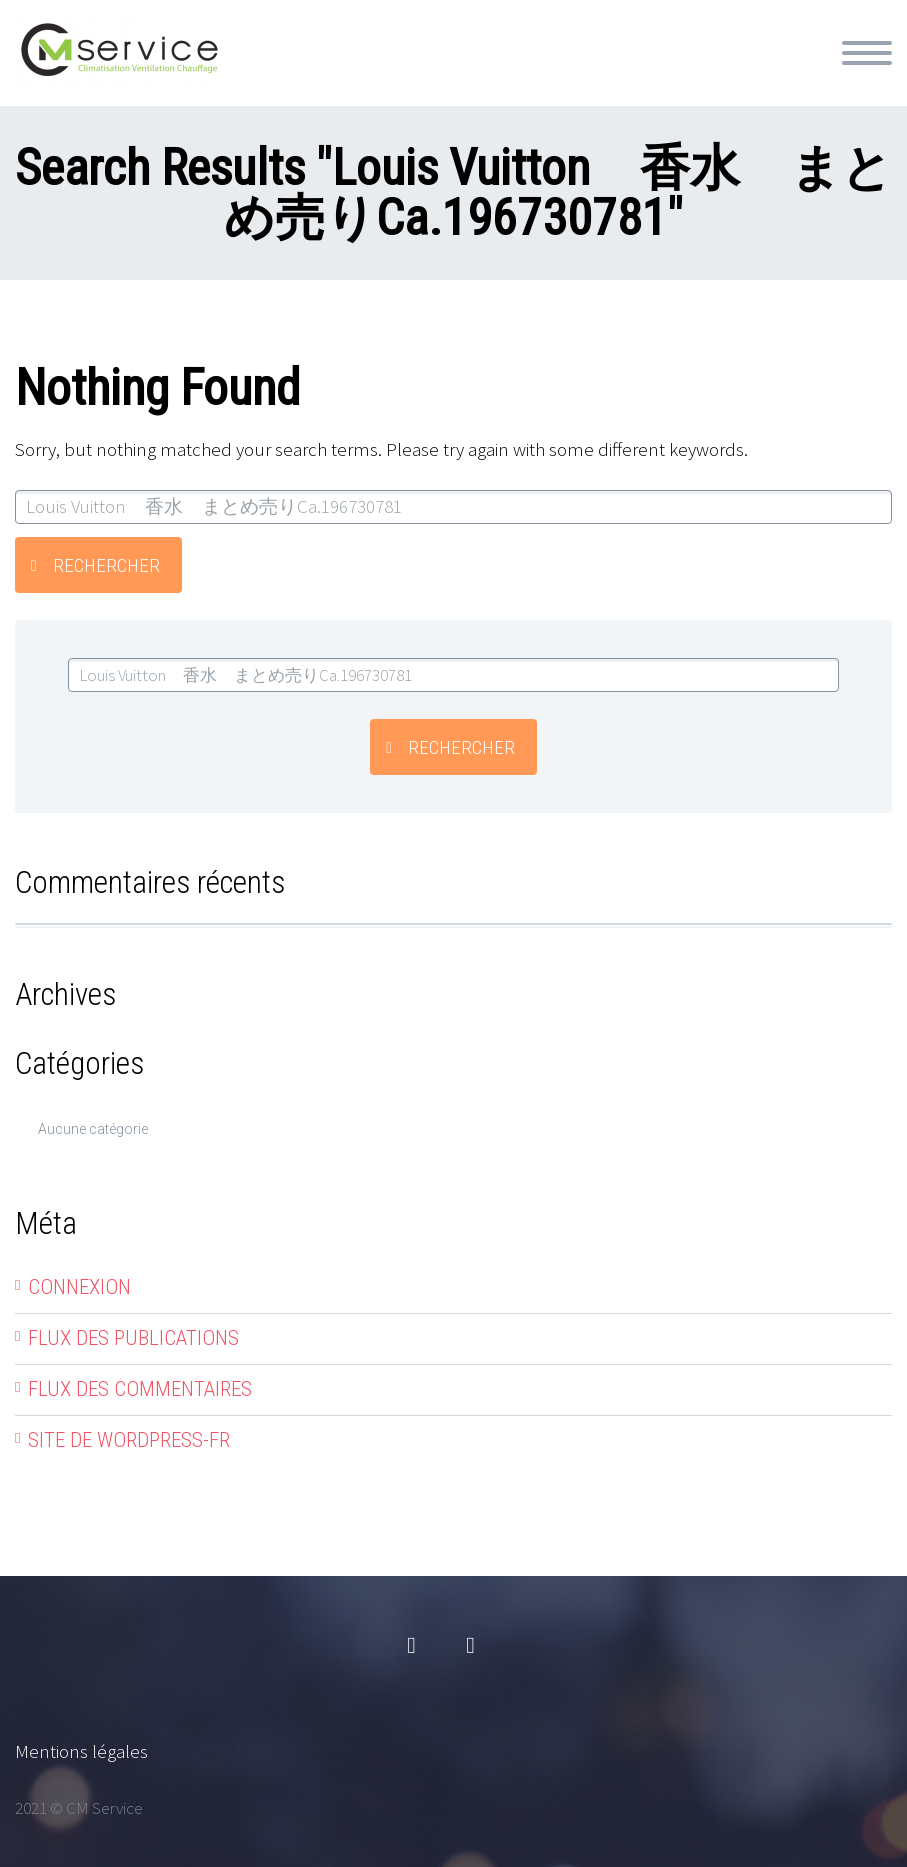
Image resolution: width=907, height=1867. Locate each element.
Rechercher (106, 565)
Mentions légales (81, 1751)
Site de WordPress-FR (129, 1440)
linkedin (471, 1646)
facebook (412, 1646)
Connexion (79, 1287)
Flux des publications (133, 1338)
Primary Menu (867, 53)
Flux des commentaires (140, 1389)
